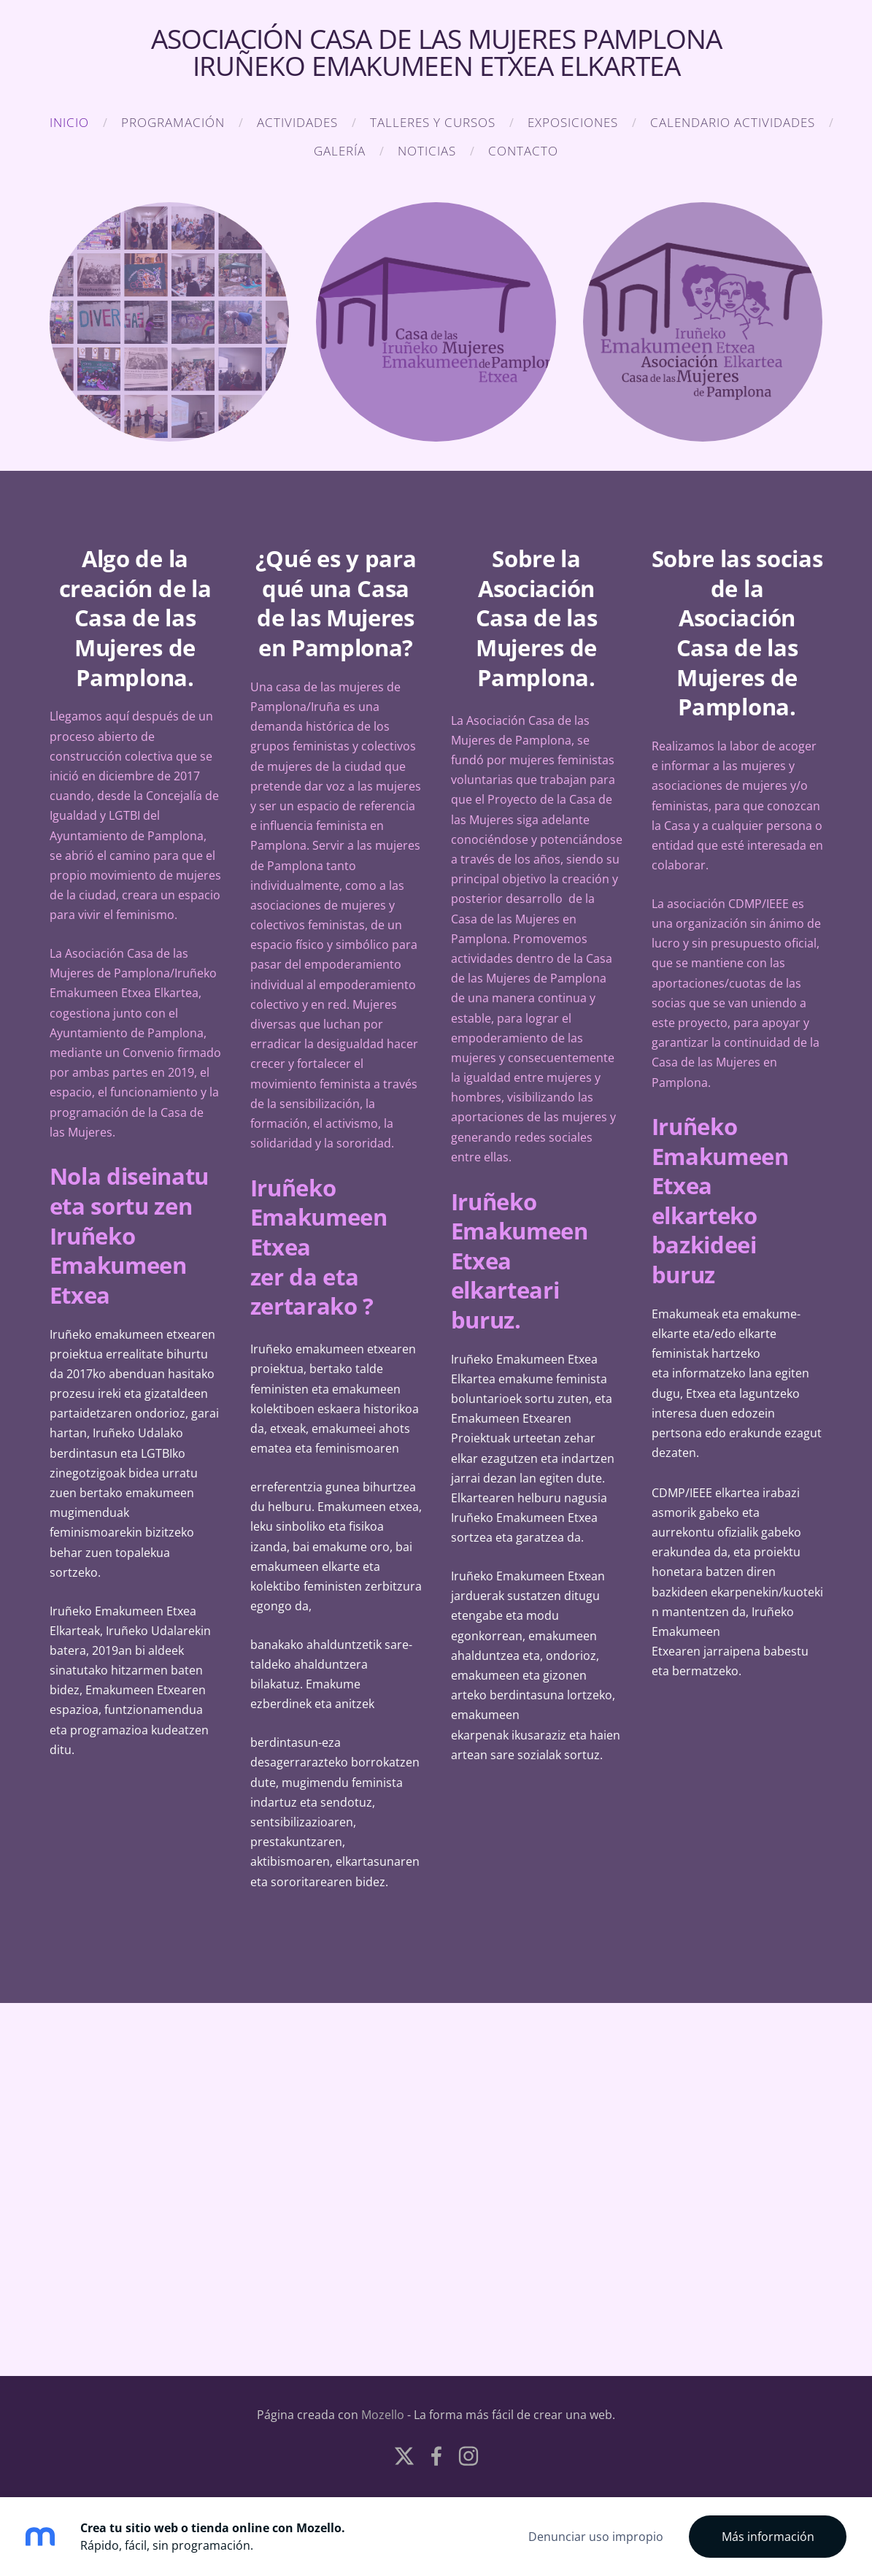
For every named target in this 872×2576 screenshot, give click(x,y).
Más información (768, 2537)
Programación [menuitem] (173, 122)
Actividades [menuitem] (297, 122)
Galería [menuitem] (340, 150)
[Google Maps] (436, 2206)
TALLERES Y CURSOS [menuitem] (432, 122)
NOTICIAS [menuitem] (427, 150)
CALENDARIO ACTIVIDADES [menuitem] (732, 122)
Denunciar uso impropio (595, 2537)
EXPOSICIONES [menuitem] (573, 122)
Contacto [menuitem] (523, 150)
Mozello (382, 2415)
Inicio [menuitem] (69, 122)
